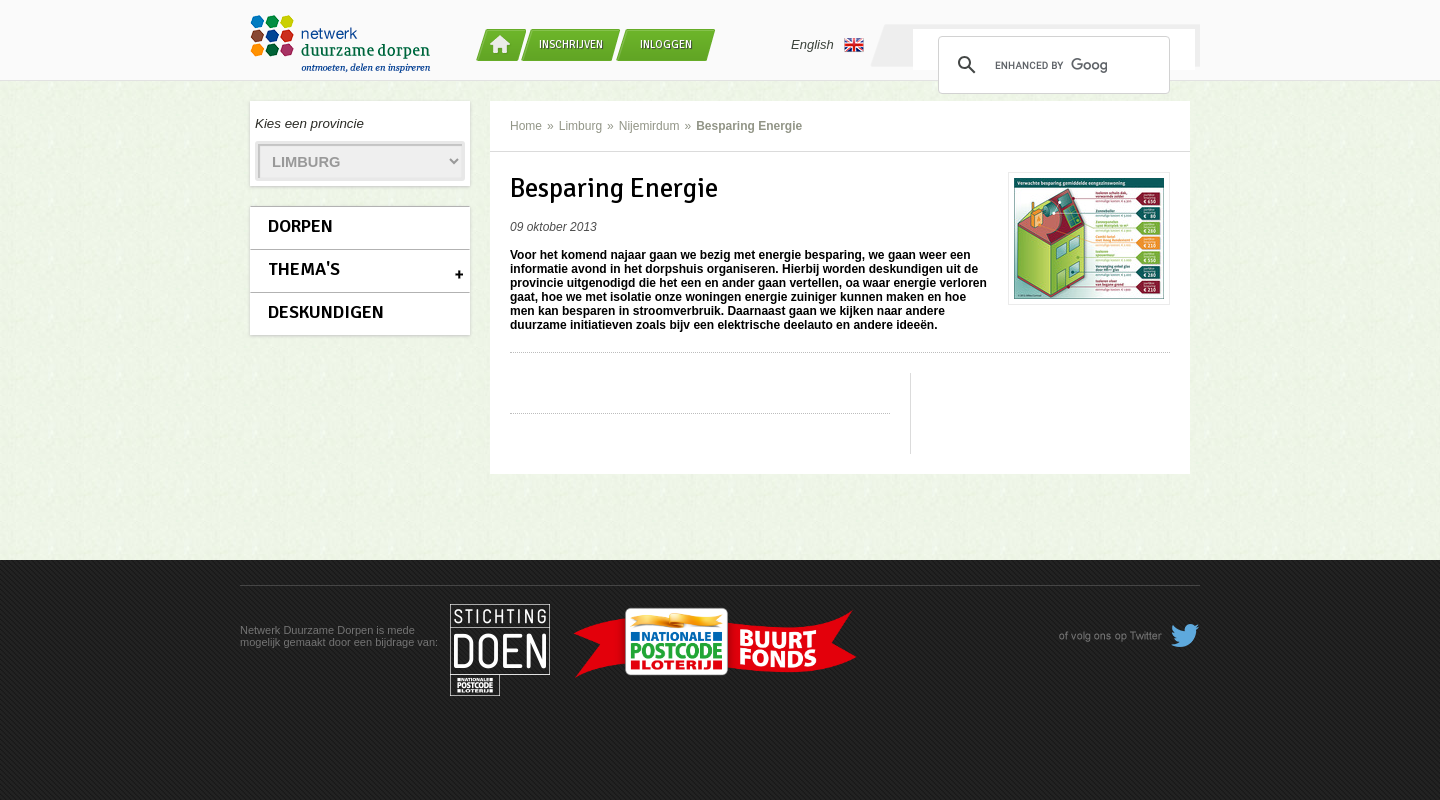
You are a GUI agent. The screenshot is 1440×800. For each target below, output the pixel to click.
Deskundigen (326, 312)
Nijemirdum (649, 126)
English (827, 45)
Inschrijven (571, 44)
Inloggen (666, 44)
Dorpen (300, 226)
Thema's (304, 269)
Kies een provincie (309, 123)
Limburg (580, 126)
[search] (1051, 65)
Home (526, 126)
